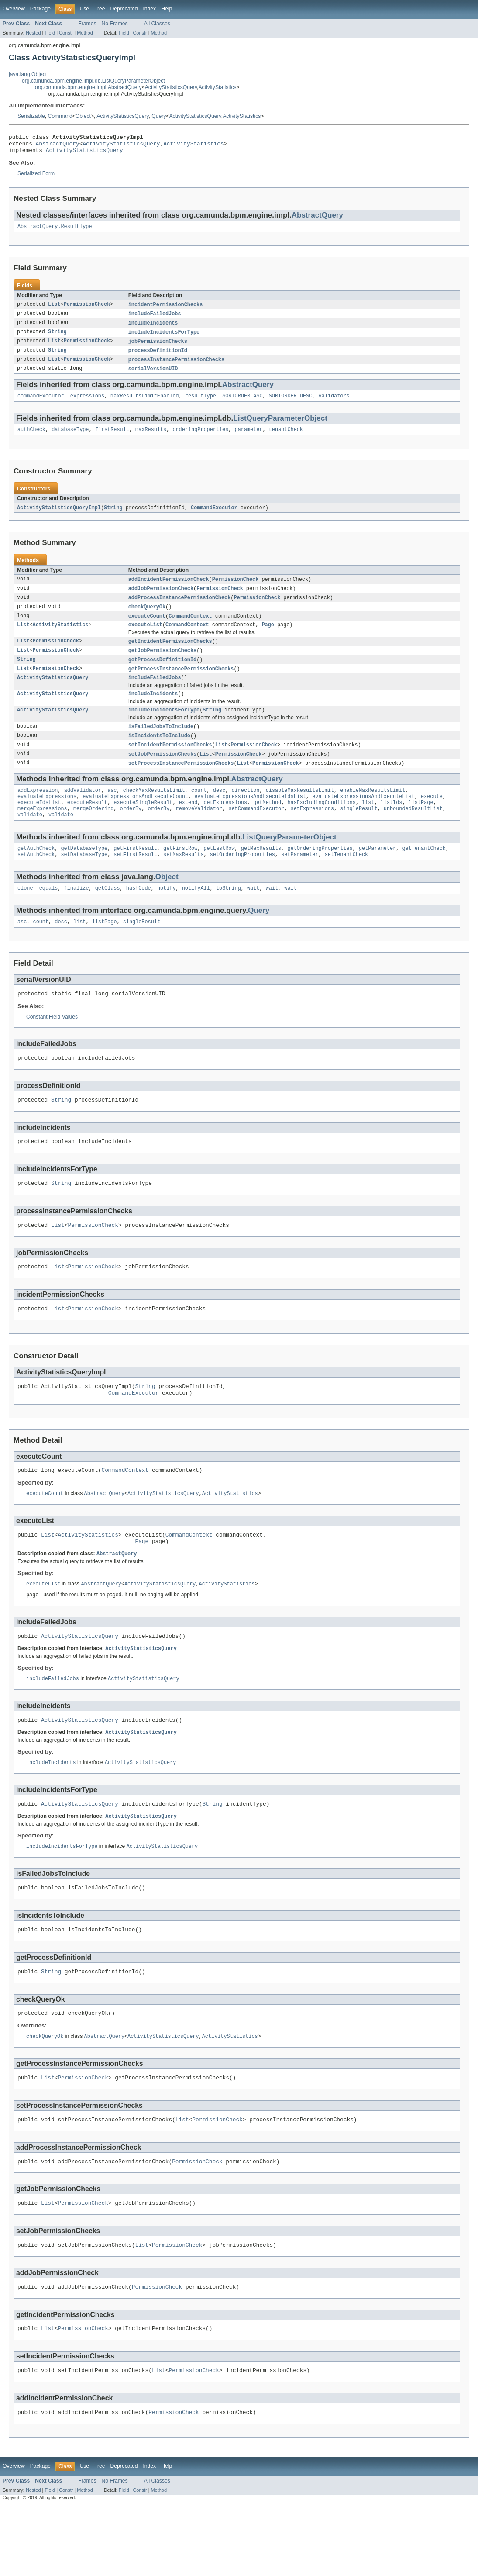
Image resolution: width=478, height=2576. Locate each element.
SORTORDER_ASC (242, 404)
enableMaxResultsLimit (372, 811)
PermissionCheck (87, 309)
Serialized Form (36, 177)
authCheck (31, 439)
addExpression (37, 811)
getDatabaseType (84, 873)
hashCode (138, 915)
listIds (391, 825)
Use (84, 9)
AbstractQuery (57, 146)
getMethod (267, 825)
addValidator (82, 811)
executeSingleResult (142, 825)
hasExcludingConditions (321, 825)
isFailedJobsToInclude (160, 744)
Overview (14, 9)
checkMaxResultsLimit (154, 811)
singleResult (358, 832)
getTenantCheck (424, 873)
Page (267, 638)
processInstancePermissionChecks (176, 367)
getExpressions (225, 825)
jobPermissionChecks (157, 348)
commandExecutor (40, 404)
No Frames (115, 24)
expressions (87, 404)
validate (29, 839)
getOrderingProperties (319, 873)
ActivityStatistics (217, 87)
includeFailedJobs (154, 319)
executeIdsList (39, 825)
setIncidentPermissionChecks (170, 763)
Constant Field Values (52, 1046)
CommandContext (190, 628)
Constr (66, 32)
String (57, 338)
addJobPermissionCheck (160, 599)
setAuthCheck (36, 880)
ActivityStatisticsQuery (171, 87)
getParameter (377, 873)
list (368, 825)
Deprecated (124, 9)
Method (85, 32)
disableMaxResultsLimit (300, 811)
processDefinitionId (157, 357)
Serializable (31, 116)
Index (149, 9)
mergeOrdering (93, 832)
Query (158, 116)
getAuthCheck (36, 873)
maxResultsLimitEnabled (144, 404)
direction (245, 811)
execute (432, 818)
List (54, 309)
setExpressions (312, 832)
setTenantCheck (346, 880)
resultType (200, 404)
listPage (421, 825)
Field (50, 32)
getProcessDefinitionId (162, 674)
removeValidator (198, 832)
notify (166, 915)
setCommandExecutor (256, 832)
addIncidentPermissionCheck (168, 590)
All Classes (157, 24)
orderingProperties (200, 439)
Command (60, 116)
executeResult (87, 825)
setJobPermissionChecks (162, 773)
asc (112, 811)
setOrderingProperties (242, 880)
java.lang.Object (28, 74)
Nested (33, 32)
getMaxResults (261, 873)
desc (219, 811)
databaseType (70, 439)
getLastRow (218, 873)
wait (253, 915)
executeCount (146, 628)
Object (83, 116)
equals (48, 915)
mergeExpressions (42, 832)
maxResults (150, 439)
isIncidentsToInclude (159, 754)
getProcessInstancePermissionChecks (181, 683)
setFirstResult (135, 880)
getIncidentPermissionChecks (170, 655)
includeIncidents (153, 328)
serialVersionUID (153, 376)
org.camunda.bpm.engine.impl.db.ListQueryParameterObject (93, 81)
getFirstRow (180, 873)
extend (188, 825)
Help (166, 9)
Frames (87, 24)
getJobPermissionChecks (162, 664)
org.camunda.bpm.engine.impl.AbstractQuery (88, 87)
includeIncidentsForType (163, 338)
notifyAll (196, 915)
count (199, 811)
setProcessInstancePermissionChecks (181, 783)
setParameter (299, 880)
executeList (145, 638)
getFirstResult (135, 873)
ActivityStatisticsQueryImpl (59, 518)
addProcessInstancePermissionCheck (179, 609)
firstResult (112, 439)
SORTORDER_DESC (291, 404)
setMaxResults (183, 880)
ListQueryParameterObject (280, 427)
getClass (107, 915)
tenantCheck (286, 439)
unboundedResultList (413, 832)
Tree (99, 9)
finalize (76, 915)
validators (333, 404)
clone (25, 915)
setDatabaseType (84, 880)
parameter (249, 439)
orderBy (131, 832)
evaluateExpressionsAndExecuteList (363, 818)
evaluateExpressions (46, 818)
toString (228, 915)
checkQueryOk (146, 618)
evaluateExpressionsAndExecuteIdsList (250, 818)
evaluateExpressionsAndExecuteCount (135, 818)
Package (40, 9)
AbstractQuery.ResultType (54, 231)
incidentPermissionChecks (165, 309)
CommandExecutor (214, 518)
